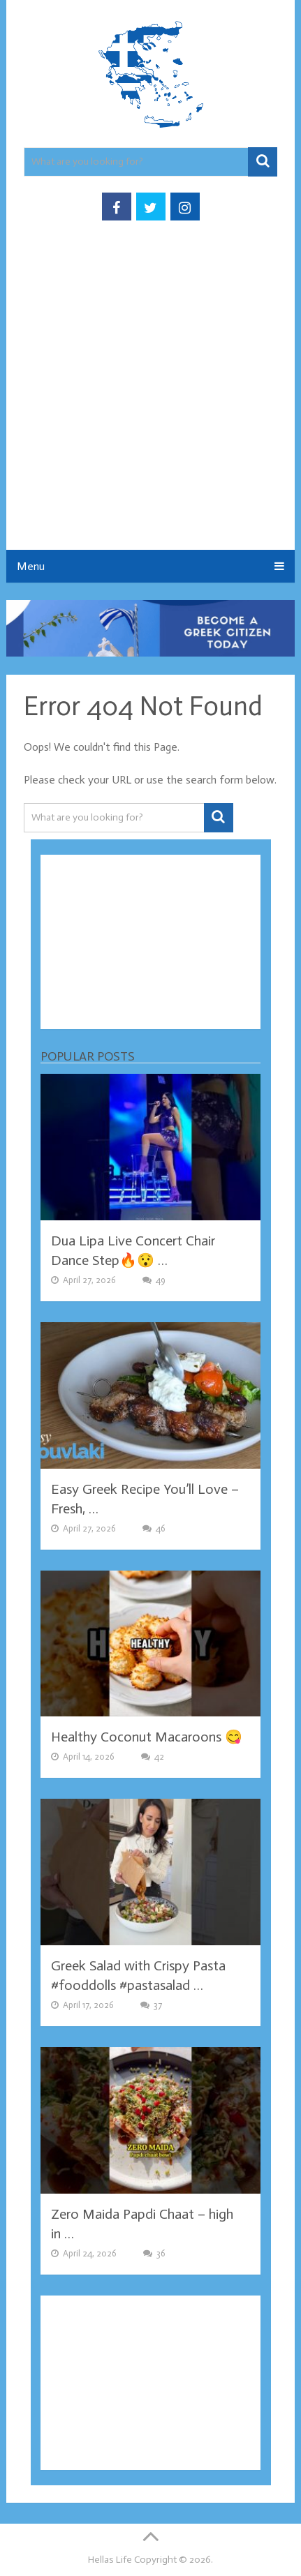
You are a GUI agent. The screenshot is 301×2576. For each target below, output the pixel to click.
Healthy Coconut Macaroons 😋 (146, 1736)
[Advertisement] (150, 399)
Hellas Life (110, 2560)
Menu (31, 566)
